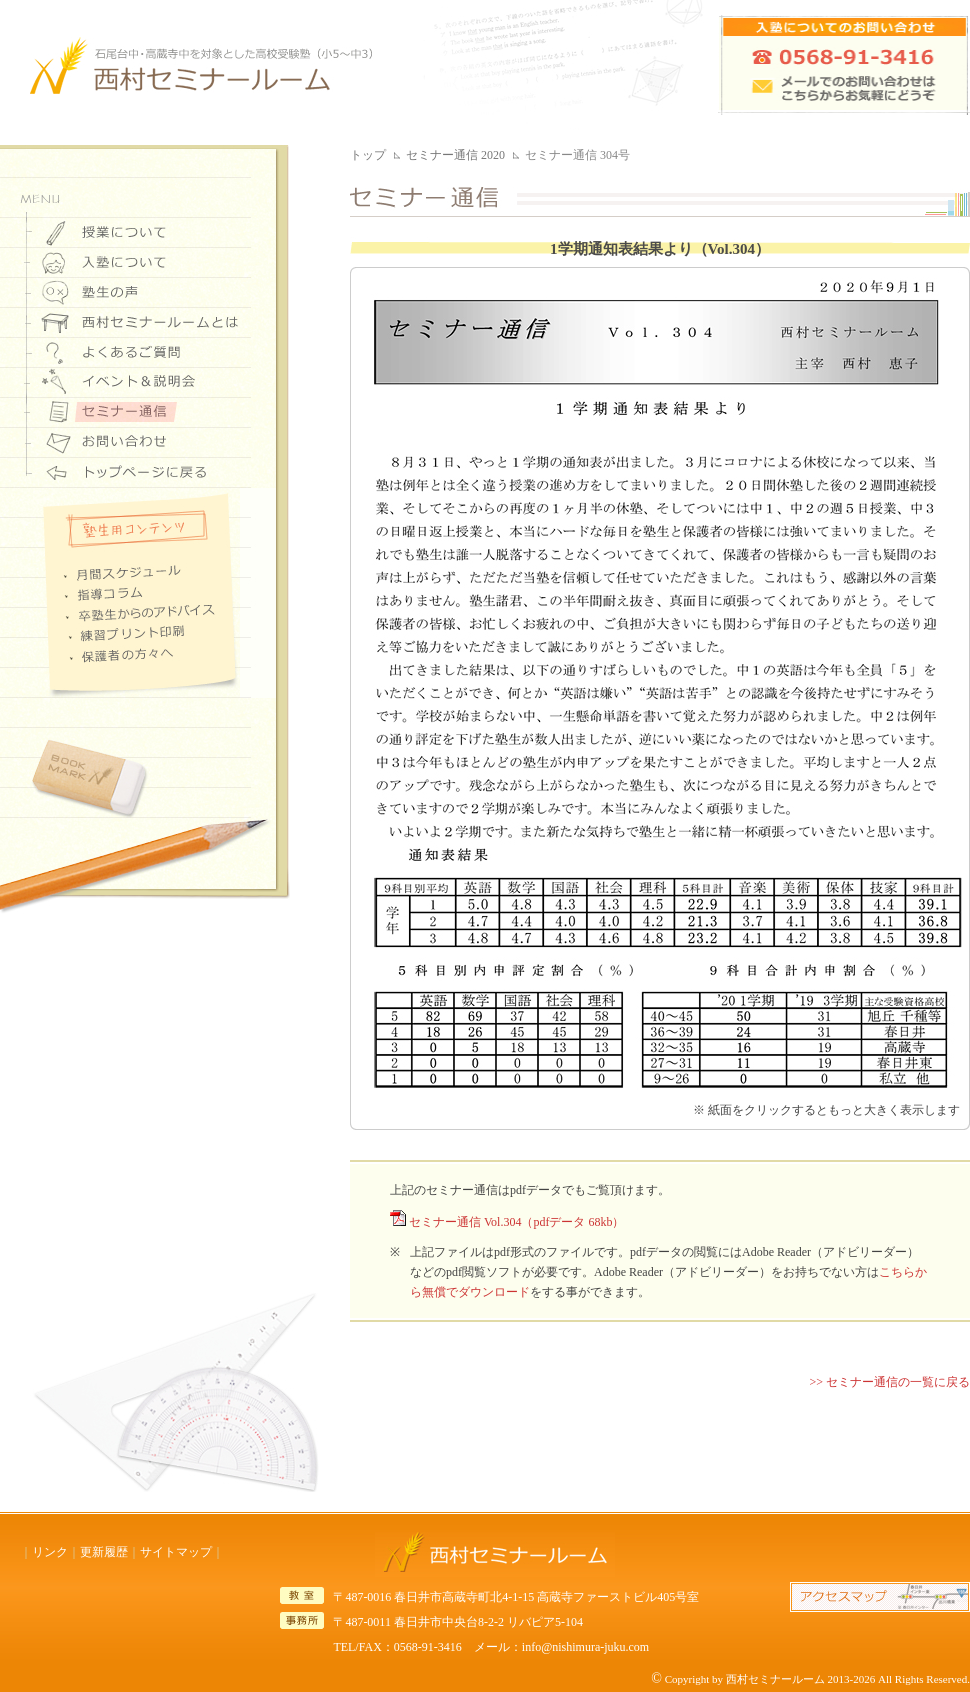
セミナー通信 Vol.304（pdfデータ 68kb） (516, 1222)
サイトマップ (176, 1552)
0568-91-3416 (428, 1647)
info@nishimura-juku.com (585, 1647)
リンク (50, 1552)
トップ (368, 155)
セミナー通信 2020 (455, 155)
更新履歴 (104, 1552)
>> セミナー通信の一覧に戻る (889, 1382)
